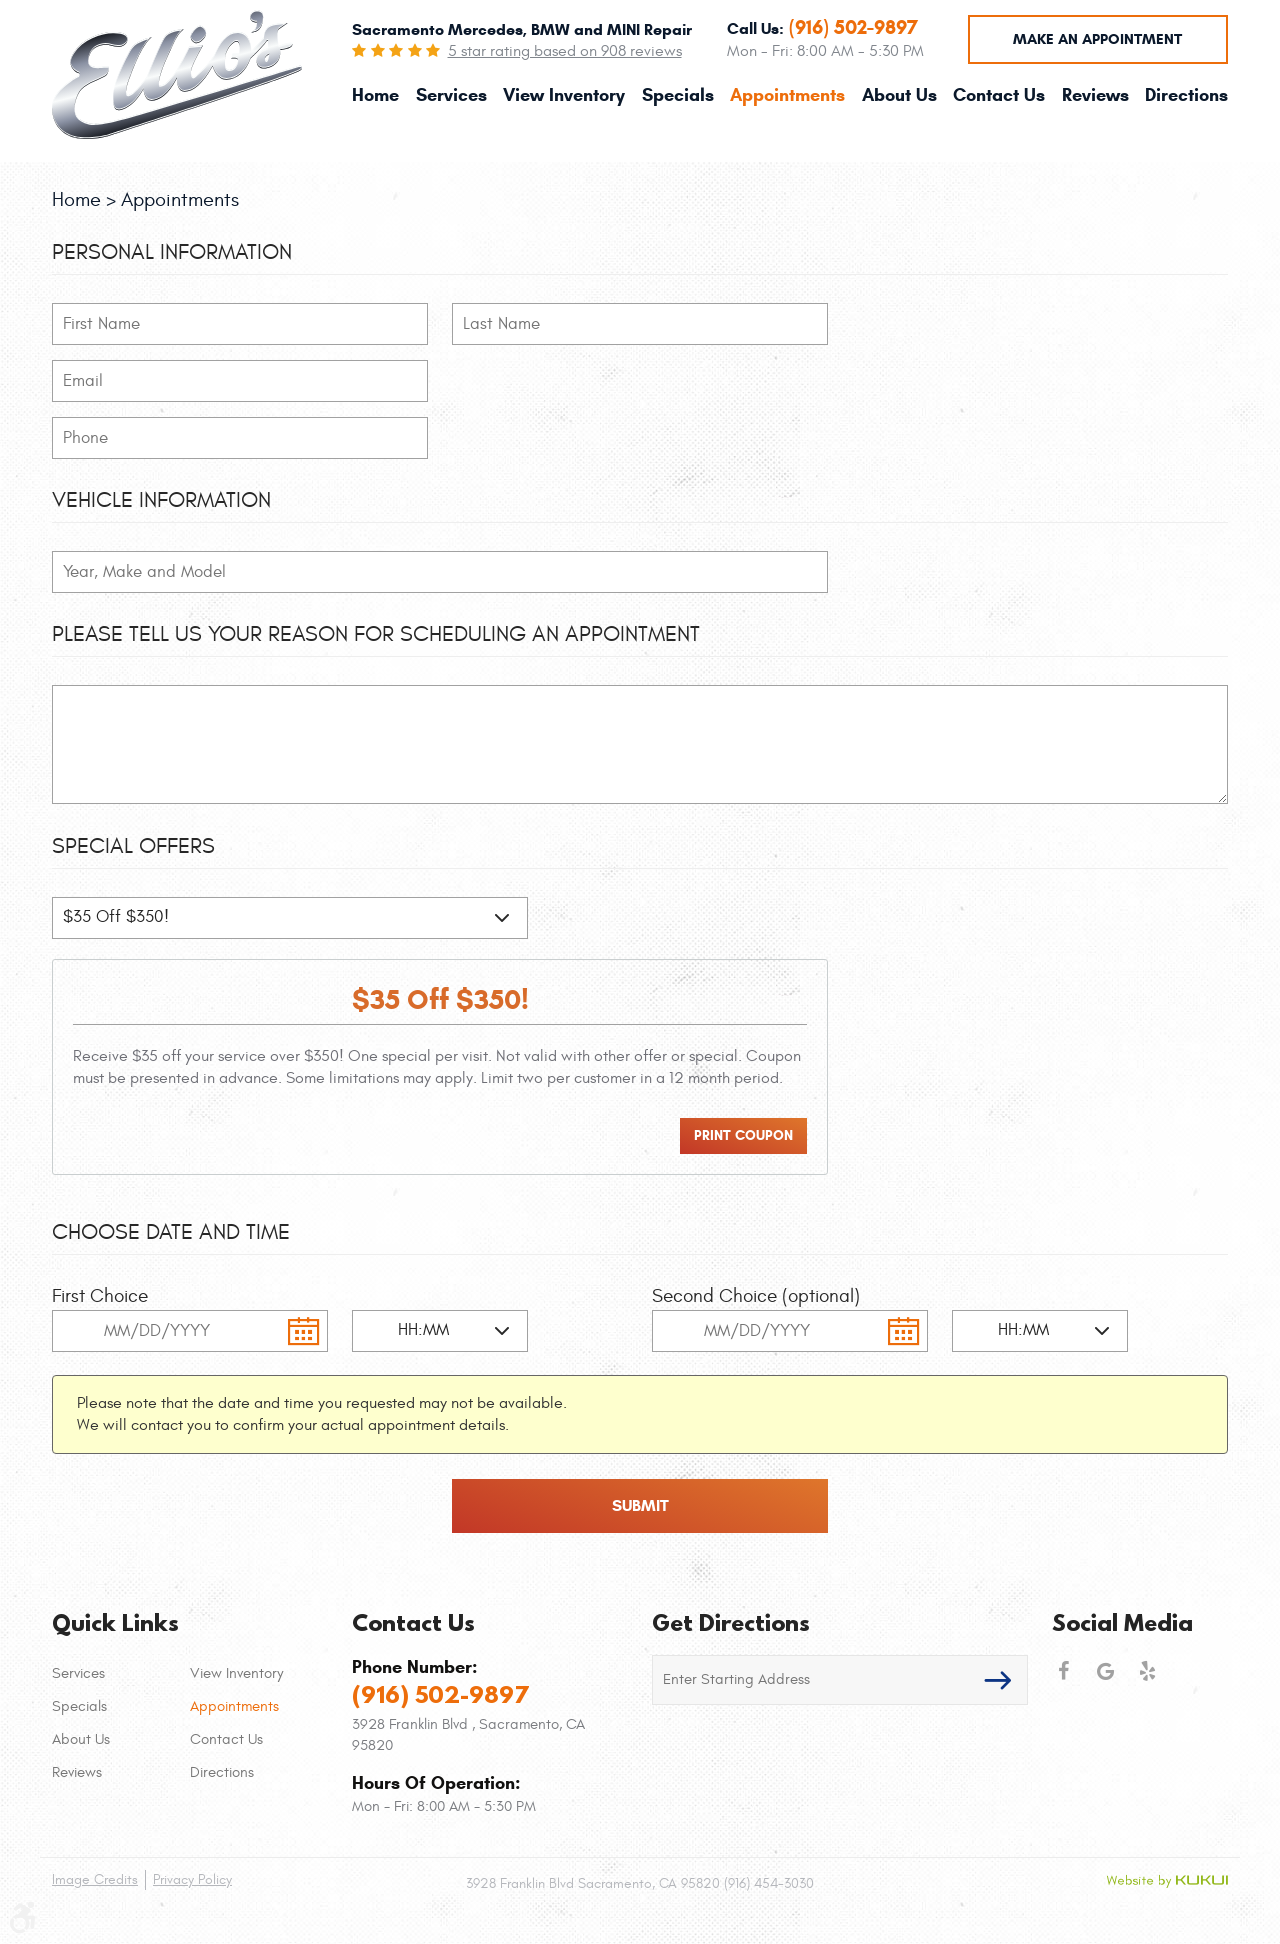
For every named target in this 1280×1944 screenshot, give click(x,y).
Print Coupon (743, 1135)
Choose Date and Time (171, 1232)
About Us (899, 95)
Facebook (1063, 1671)
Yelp (1147, 1671)
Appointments (787, 95)
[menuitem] (375, 95)
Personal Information (172, 252)
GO (998, 1680)
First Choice (100, 1296)
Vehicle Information (161, 500)
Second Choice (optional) (756, 1296)
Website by (1167, 1881)
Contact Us (999, 95)
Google (1105, 1671)
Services (451, 95)
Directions (1186, 95)
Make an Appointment (1097, 39)
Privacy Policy (192, 1879)
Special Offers (133, 846)
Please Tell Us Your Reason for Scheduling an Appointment (376, 634)
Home (375, 95)
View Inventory (564, 95)
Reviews (1095, 95)
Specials (678, 95)
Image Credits (95, 1879)
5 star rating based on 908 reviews (565, 51)
